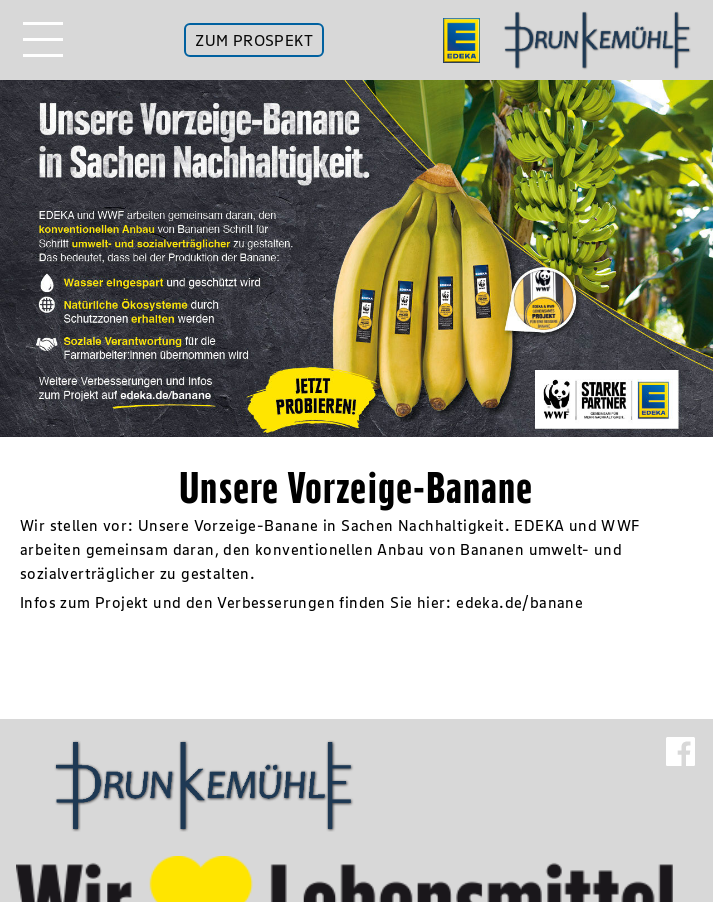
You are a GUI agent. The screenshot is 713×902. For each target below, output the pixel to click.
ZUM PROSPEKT (254, 40)
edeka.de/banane (519, 602)
